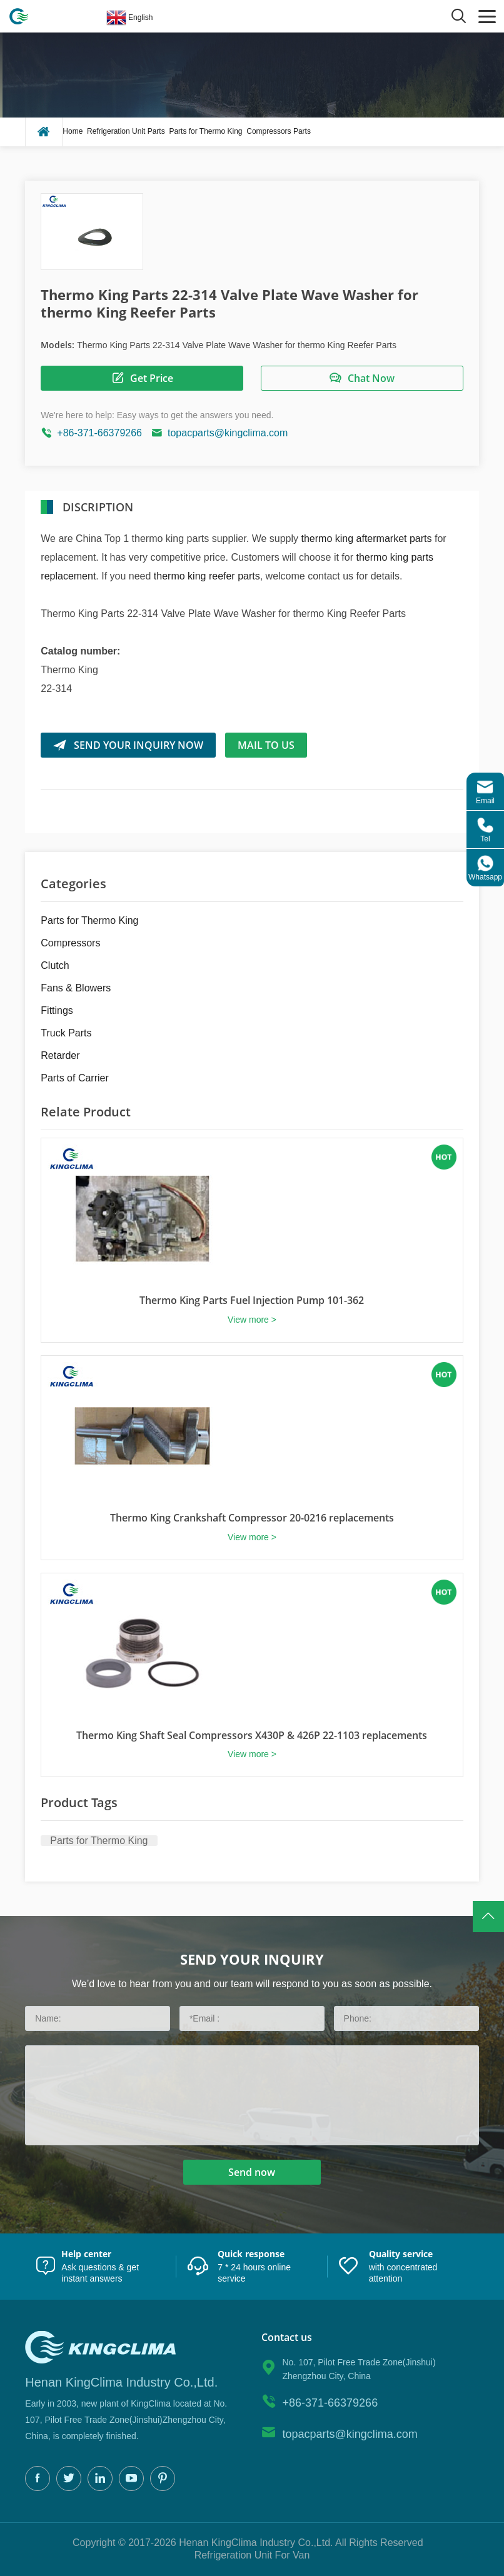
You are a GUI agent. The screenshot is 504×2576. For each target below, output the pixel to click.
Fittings (57, 1010)
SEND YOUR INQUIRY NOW (128, 745)
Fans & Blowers (76, 988)
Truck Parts (66, 1033)
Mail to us (266, 745)
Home (73, 131)
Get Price (142, 378)
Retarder (60, 1055)
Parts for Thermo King (205, 131)
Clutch (55, 965)
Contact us (286, 2337)
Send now (251, 2172)
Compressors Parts (278, 131)
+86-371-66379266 (99, 433)
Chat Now (362, 378)
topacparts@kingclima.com (228, 433)
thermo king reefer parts (207, 576)
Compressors (70, 943)
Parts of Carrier (74, 1078)
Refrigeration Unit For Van (252, 2555)
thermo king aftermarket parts (366, 538)
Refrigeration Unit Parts (126, 131)
